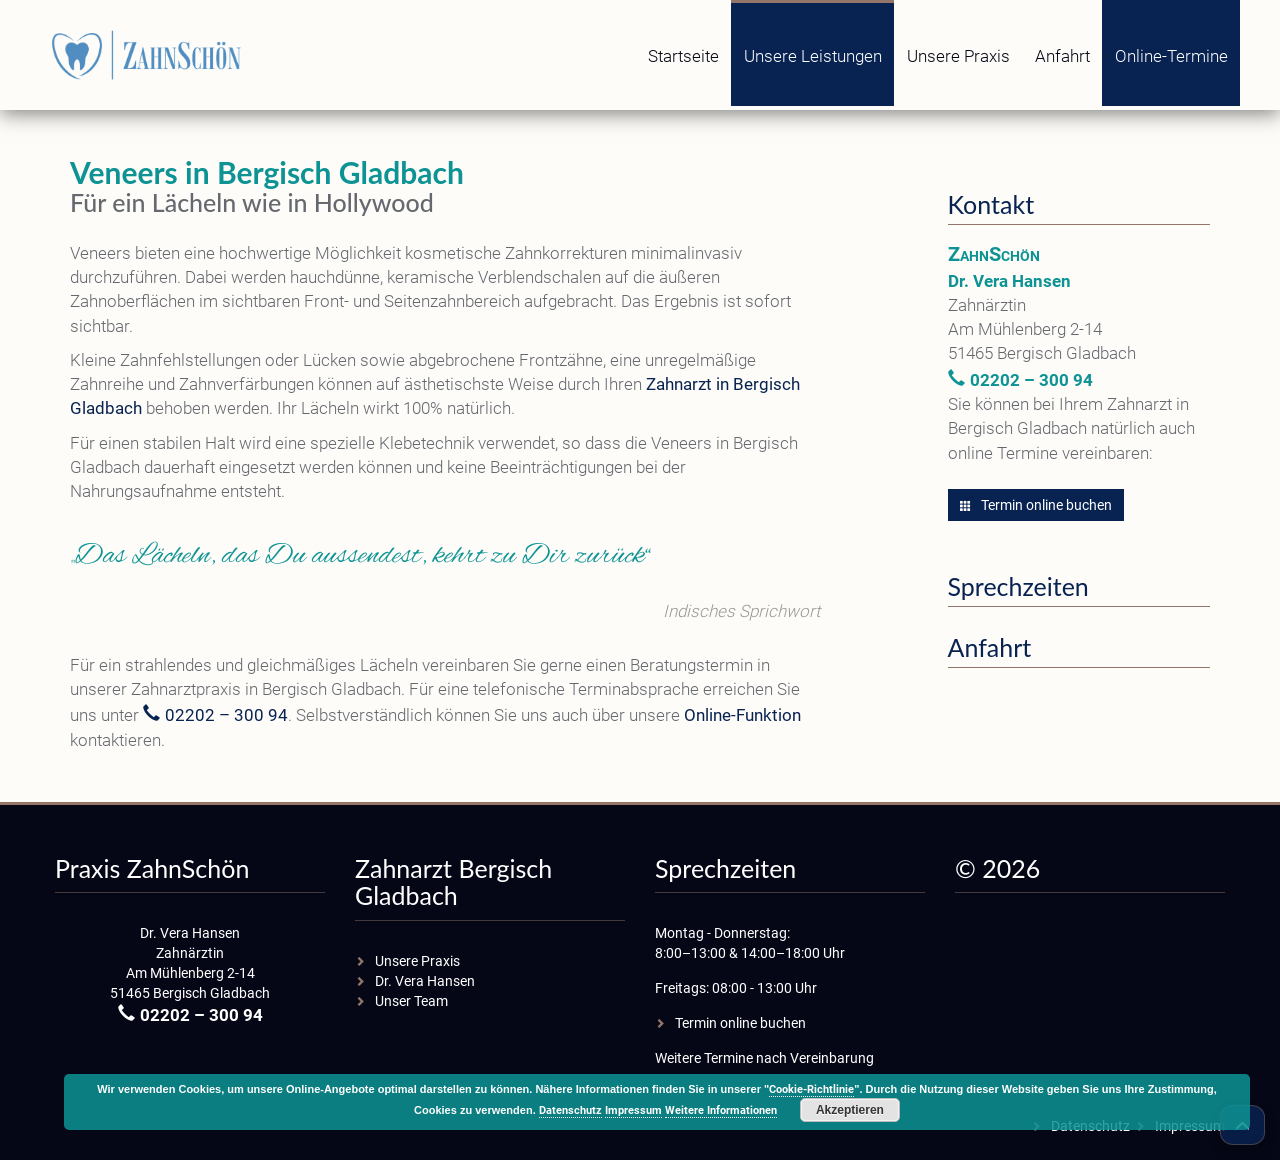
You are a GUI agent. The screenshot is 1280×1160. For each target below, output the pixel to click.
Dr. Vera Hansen (425, 981)
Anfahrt (1062, 56)
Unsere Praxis (958, 56)
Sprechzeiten (1018, 586)
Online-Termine (1171, 56)
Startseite (683, 56)
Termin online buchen (1036, 505)
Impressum (633, 1110)
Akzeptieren (850, 1110)
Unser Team (411, 1001)
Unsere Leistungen (813, 56)
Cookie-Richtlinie (811, 1089)
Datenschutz (570, 1110)
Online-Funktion (742, 715)
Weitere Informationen (721, 1110)
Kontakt (991, 204)
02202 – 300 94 (226, 715)
